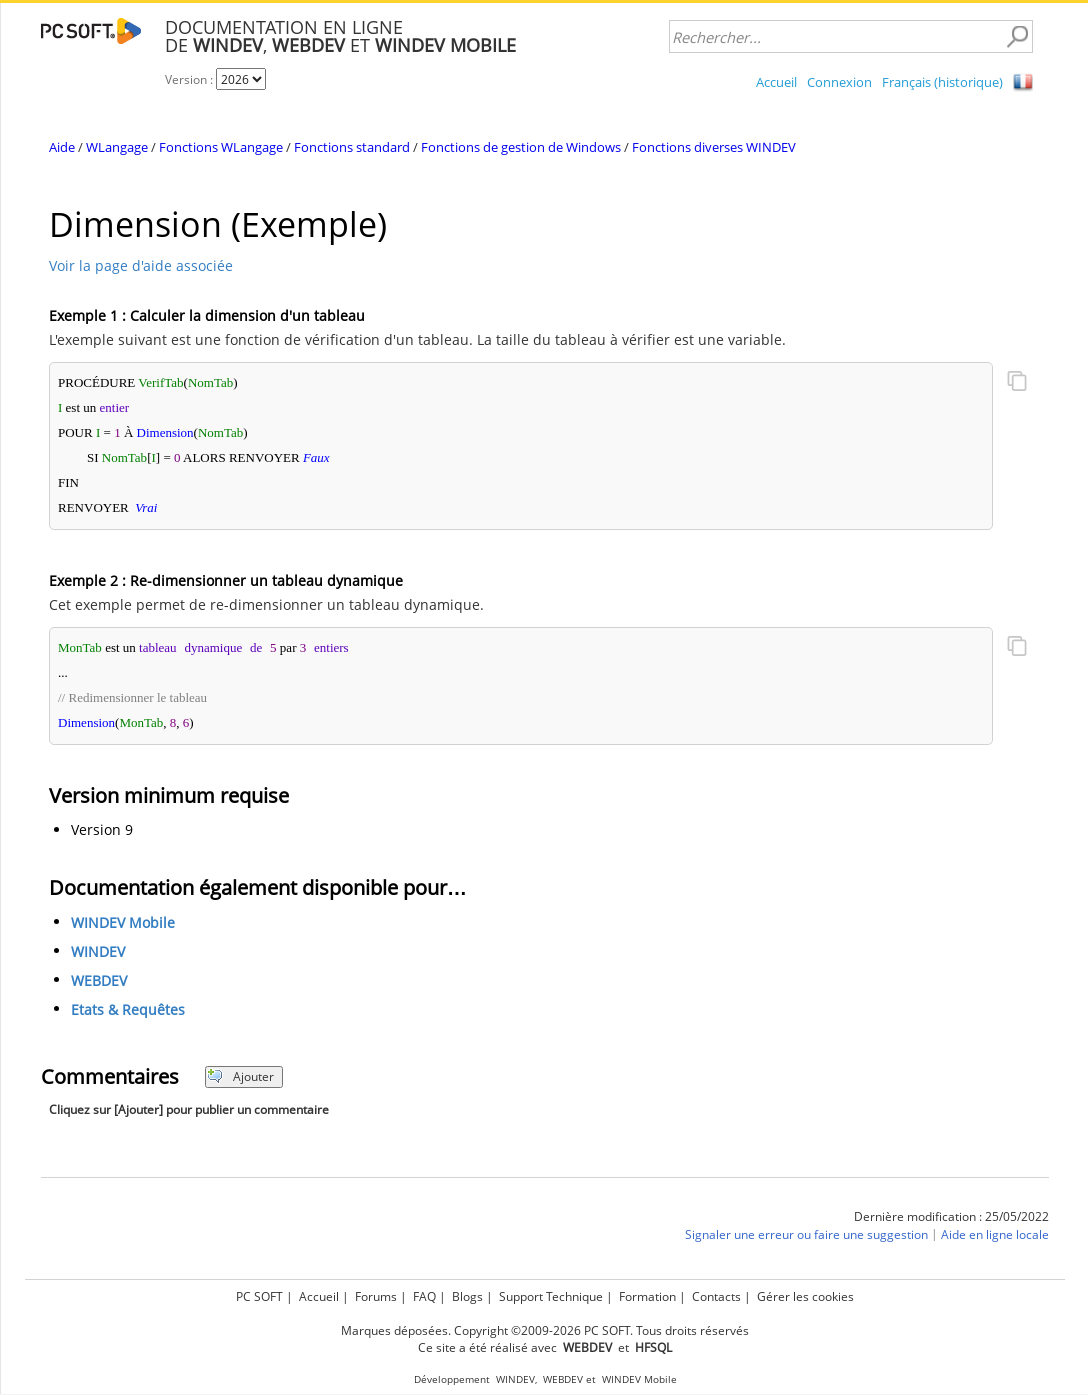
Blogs (467, 1296)
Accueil (776, 82)
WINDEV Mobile (123, 922)
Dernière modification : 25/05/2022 (951, 1216)
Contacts (716, 1296)
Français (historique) (942, 82)
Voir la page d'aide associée (141, 265)
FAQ (424, 1296)
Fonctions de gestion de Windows (521, 147)
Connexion (839, 82)
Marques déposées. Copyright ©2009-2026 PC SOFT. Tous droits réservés (545, 1330)
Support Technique (551, 1296)
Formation (647, 1296)
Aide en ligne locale (995, 1234)
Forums (376, 1296)
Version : (190, 79)
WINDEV (98, 951)
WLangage (117, 147)
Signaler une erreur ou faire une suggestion (806, 1234)
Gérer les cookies (805, 1296)
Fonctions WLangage (221, 147)
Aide (62, 147)
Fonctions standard (352, 147)
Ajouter (240, 1076)
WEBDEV (99, 980)
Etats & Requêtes (128, 1009)
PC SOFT (259, 1296)
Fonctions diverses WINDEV (714, 147)
